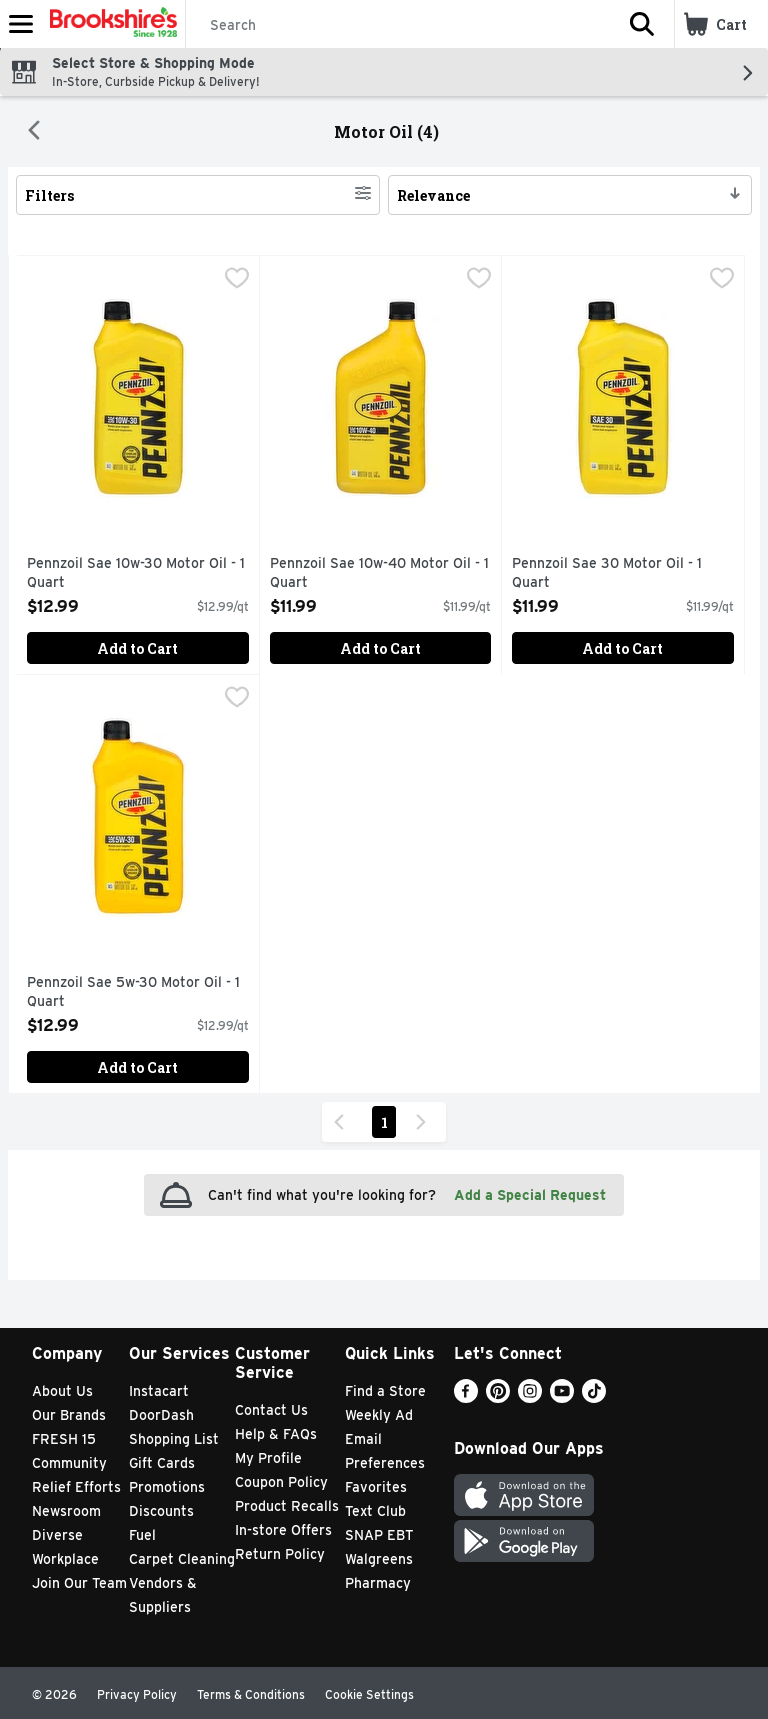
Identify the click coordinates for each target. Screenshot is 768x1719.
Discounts (161, 1511)
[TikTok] (594, 1397)
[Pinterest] (498, 1397)
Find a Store (385, 1391)
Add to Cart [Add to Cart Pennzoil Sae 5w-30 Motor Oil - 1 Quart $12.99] (137, 1067)
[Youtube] (562, 1397)
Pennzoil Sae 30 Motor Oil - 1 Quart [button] (607, 573)
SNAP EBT (379, 1535)
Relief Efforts (76, 1487)
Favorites (376, 1487)
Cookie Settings (369, 1694)
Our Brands (69, 1415)
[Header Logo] (109, 24)
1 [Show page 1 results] (384, 1122)
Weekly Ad (379, 1415)
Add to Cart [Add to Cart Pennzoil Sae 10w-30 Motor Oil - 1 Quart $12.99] (137, 648)
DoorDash (161, 1415)
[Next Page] (425, 1122)
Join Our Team (79, 1583)
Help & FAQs (276, 1434)
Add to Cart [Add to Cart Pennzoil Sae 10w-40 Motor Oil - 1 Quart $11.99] (380, 648)
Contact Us (271, 1410)
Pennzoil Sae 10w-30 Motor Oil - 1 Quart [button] (136, 573)
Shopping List (174, 1439)
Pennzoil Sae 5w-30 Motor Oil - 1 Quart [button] (133, 992)
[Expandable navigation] (21, 24)
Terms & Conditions (251, 1694)
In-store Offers (283, 1530)
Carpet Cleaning (182, 1559)
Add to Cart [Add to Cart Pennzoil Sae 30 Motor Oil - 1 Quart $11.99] (622, 648)
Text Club (375, 1511)
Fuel (142, 1535)
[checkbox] (237, 280)
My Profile (268, 1458)
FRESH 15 (64, 1439)
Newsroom (66, 1511)
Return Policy (280, 1554)
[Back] (34, 132)
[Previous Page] (343, 1122)
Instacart (159, 1391)
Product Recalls (287, 1506)
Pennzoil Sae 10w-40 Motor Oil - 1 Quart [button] (379, 573)
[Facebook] (466, 1397)
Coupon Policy (281, 1482)
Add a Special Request (530, 1195)
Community (69, 1463)
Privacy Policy (137, 1694)
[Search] (398, 25)
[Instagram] (530, 1397)
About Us (62, 1391)
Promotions (167, 1487)
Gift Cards (162, 1463)
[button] (642, 24)
